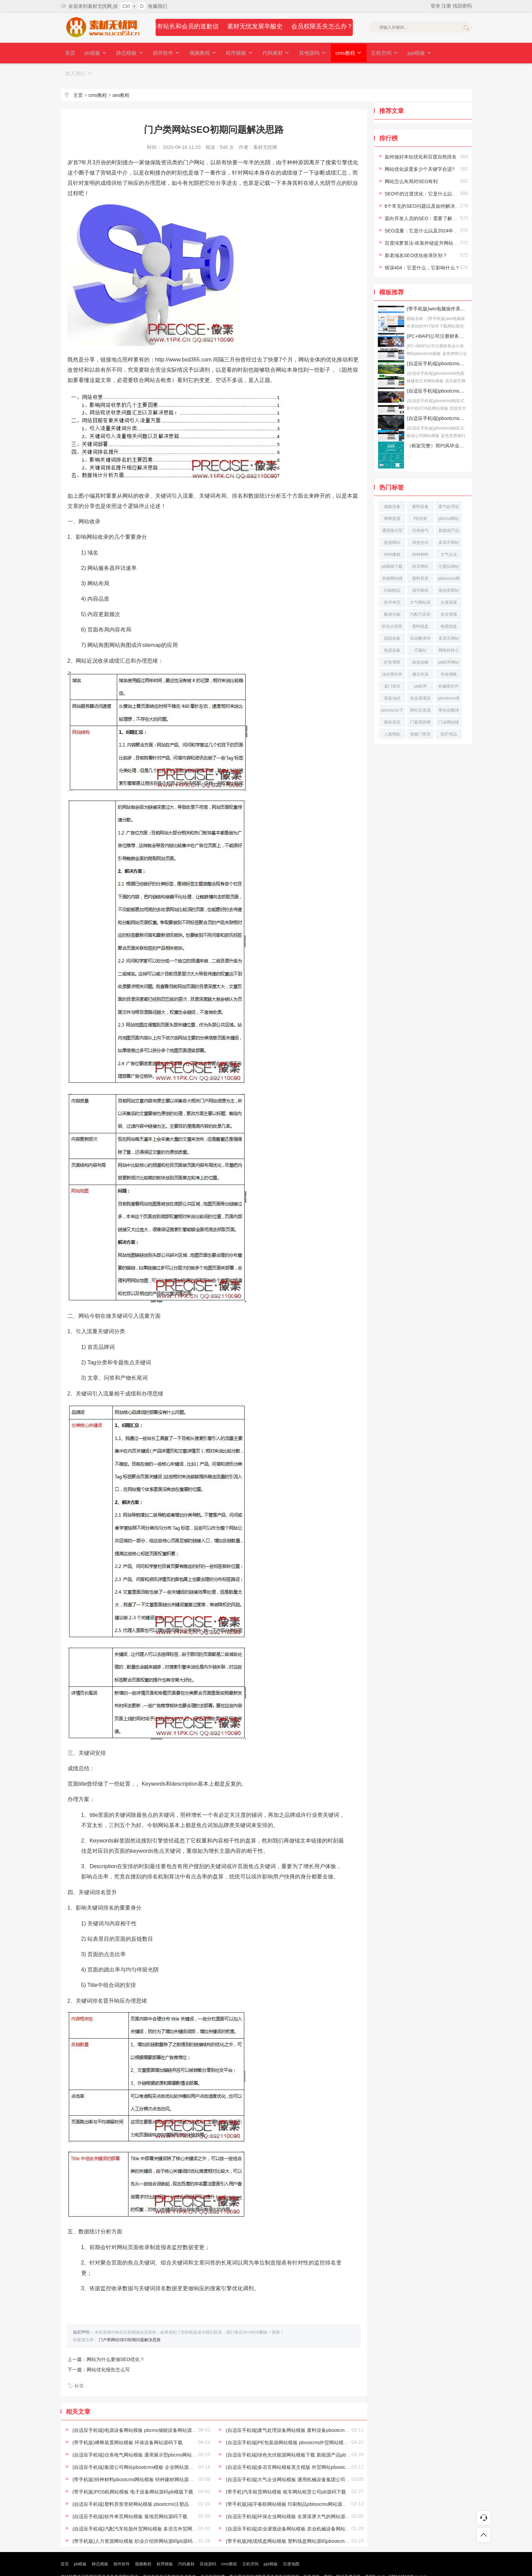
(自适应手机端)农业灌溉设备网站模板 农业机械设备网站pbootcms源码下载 (305, 2508)
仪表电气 (420, 510)
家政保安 (392, 701)
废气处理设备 (448, 487)
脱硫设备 (392, 617)
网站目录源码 (420, 690)
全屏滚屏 (449, 581)
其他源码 (306, 53)
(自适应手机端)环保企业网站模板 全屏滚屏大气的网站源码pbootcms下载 (303, 2496)
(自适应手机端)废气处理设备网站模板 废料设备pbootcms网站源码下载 (301, 2409)
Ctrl (126, 6)
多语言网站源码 (448, 619)
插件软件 (163, 53)
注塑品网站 (448, 546)
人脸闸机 (392, 713)
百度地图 (291, 2543)
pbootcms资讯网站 (449, 679)
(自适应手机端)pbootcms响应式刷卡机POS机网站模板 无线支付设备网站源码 (437, 370)
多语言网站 (448, 522)
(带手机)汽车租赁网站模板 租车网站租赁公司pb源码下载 (286, 2471)
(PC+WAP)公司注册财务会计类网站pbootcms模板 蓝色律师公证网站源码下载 (437, 315)
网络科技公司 (448, 631)
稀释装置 (392, 498)
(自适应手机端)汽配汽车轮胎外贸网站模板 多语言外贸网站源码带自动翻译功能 (156, 2508)
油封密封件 (392, 653)
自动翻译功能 (420, 619)
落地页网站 (448, 570)
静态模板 (127, 53)
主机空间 (377, 53)
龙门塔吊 (392, 665)
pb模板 (94, 53)
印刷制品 (392, 570)
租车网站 (420, 546)
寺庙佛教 (449, 653)
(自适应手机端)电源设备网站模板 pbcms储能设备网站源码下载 (139, 2409)
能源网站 (392, 522)
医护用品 (449, 713)
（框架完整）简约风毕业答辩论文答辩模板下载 (437, 425)
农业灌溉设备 (420, 679)
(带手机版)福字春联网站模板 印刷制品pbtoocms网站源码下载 (291, 2483)
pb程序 (420, 665)
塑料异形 (420, 558)
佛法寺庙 (420, 653)
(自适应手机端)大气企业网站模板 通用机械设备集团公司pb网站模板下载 (303, 2459)
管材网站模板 (392, 559)
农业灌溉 (449, 593)
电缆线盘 (449, 605)
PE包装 (420, 498)
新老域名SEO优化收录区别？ (416, 235)
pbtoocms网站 (449, 559)
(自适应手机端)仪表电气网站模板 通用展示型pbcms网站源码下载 (141, 2434)
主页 (78, 74)
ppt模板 (411, 53)
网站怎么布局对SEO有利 (411, 161)
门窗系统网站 (420, 702)
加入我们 (445, 53)
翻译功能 (392, 593)
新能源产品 (448, 510)
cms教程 (341, 53)
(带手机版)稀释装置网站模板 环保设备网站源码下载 (127, 2422)
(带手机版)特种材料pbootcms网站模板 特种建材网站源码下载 (137, 2459)
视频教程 (199, 53)
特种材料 (420, 534)
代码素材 (270, 53)
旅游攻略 (420, 641)
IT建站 (420, 629)
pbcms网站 (448, 498)
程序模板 (235, 53)
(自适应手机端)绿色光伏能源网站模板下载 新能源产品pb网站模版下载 (300, 2434)
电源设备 (392, 629)
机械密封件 (448, 665)
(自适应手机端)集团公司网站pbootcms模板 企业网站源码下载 (137, 2446)
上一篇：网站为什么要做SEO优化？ (106, 2339)
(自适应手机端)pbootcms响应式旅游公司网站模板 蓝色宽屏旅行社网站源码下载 (437, 397)
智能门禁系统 (420, 714)
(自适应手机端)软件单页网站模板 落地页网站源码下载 (129, 2496)
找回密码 (462, 6)
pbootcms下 (392, 689)
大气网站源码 (420, 583)
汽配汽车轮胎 (420, 595)
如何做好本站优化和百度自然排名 (421, 136)
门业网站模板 (448, 702)
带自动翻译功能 (448, 690)
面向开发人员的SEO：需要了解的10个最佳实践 (435, 198)
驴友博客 (392, 641)
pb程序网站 (448, 641)
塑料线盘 (420, 605)
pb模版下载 (392, 546)
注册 (447, 6)
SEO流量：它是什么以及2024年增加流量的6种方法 (440, 210)
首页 (70, 53)
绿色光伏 (420, 522)
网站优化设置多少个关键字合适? (420, 148)
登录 (436, 6)
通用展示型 (392, 510)
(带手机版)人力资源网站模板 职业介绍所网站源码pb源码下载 (137, 2520)
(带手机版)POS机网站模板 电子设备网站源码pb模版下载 (132, 2471)
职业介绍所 (392, 605)
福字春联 (420, 570)
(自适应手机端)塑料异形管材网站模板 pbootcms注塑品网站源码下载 (145, 2483)
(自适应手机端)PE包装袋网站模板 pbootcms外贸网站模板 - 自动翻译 (299, 2422)
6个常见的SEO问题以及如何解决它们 (425, 185)
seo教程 (121, 74)
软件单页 (392, 581)
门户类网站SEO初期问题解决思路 (130, 2319)
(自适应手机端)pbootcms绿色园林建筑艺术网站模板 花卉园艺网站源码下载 (437, 343)
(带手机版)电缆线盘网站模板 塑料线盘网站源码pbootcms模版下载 (296, 2520)
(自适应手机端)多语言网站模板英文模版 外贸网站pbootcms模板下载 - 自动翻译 (310, 2446)
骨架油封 (392, 677)
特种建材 (392, 534)
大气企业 (449, 534)
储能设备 (392, 486)
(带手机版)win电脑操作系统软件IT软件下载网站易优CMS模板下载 (437, 288)
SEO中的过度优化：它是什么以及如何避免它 (433, 173)
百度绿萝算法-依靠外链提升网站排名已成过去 (433, 222)
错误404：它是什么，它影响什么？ (422, 247)
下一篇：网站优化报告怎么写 (98, 2349)
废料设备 (420, 486)
